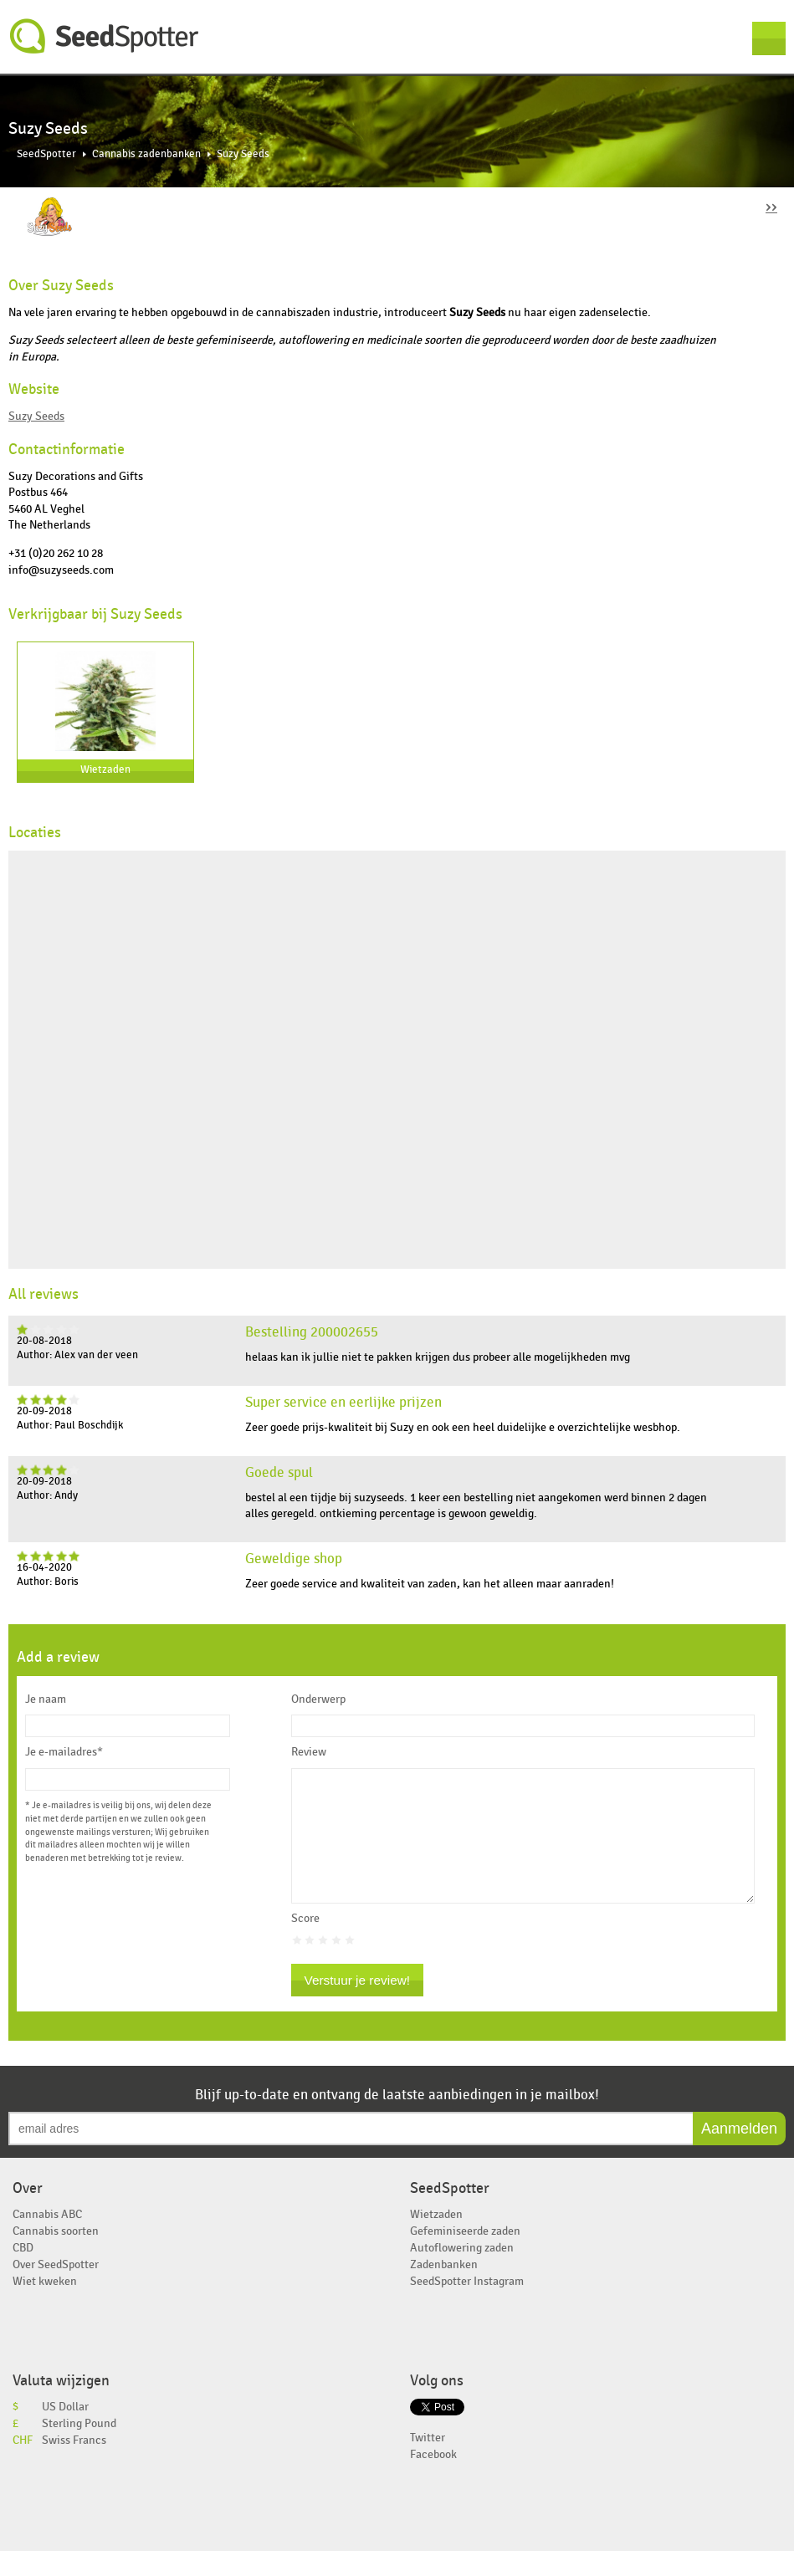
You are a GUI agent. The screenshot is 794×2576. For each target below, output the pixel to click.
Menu (769, 38)
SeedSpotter (104, 36)
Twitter (427, 2463)
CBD (23, 2273)
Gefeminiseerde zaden (465, 2256)
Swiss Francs (74, 2465)
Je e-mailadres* (64, 1752)
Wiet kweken (45, 2306)
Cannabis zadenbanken (146, 154)
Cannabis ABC (47, 2239)
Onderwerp (318, 1699)
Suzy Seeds (36, 416)
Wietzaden (105, 770)
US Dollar (65, 2432)
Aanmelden (739, 2153)
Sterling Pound (79, 2448)
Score (305, 1943)
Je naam (45, 1699)
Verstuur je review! (358, 2005)
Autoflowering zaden (462, 2273)
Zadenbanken (444, 2289)
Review (308, 1752)
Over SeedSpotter (56, 2289)
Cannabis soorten (56, 2256)
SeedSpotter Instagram (467, 2306)
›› (771, 206)
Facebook (433, 2479)
